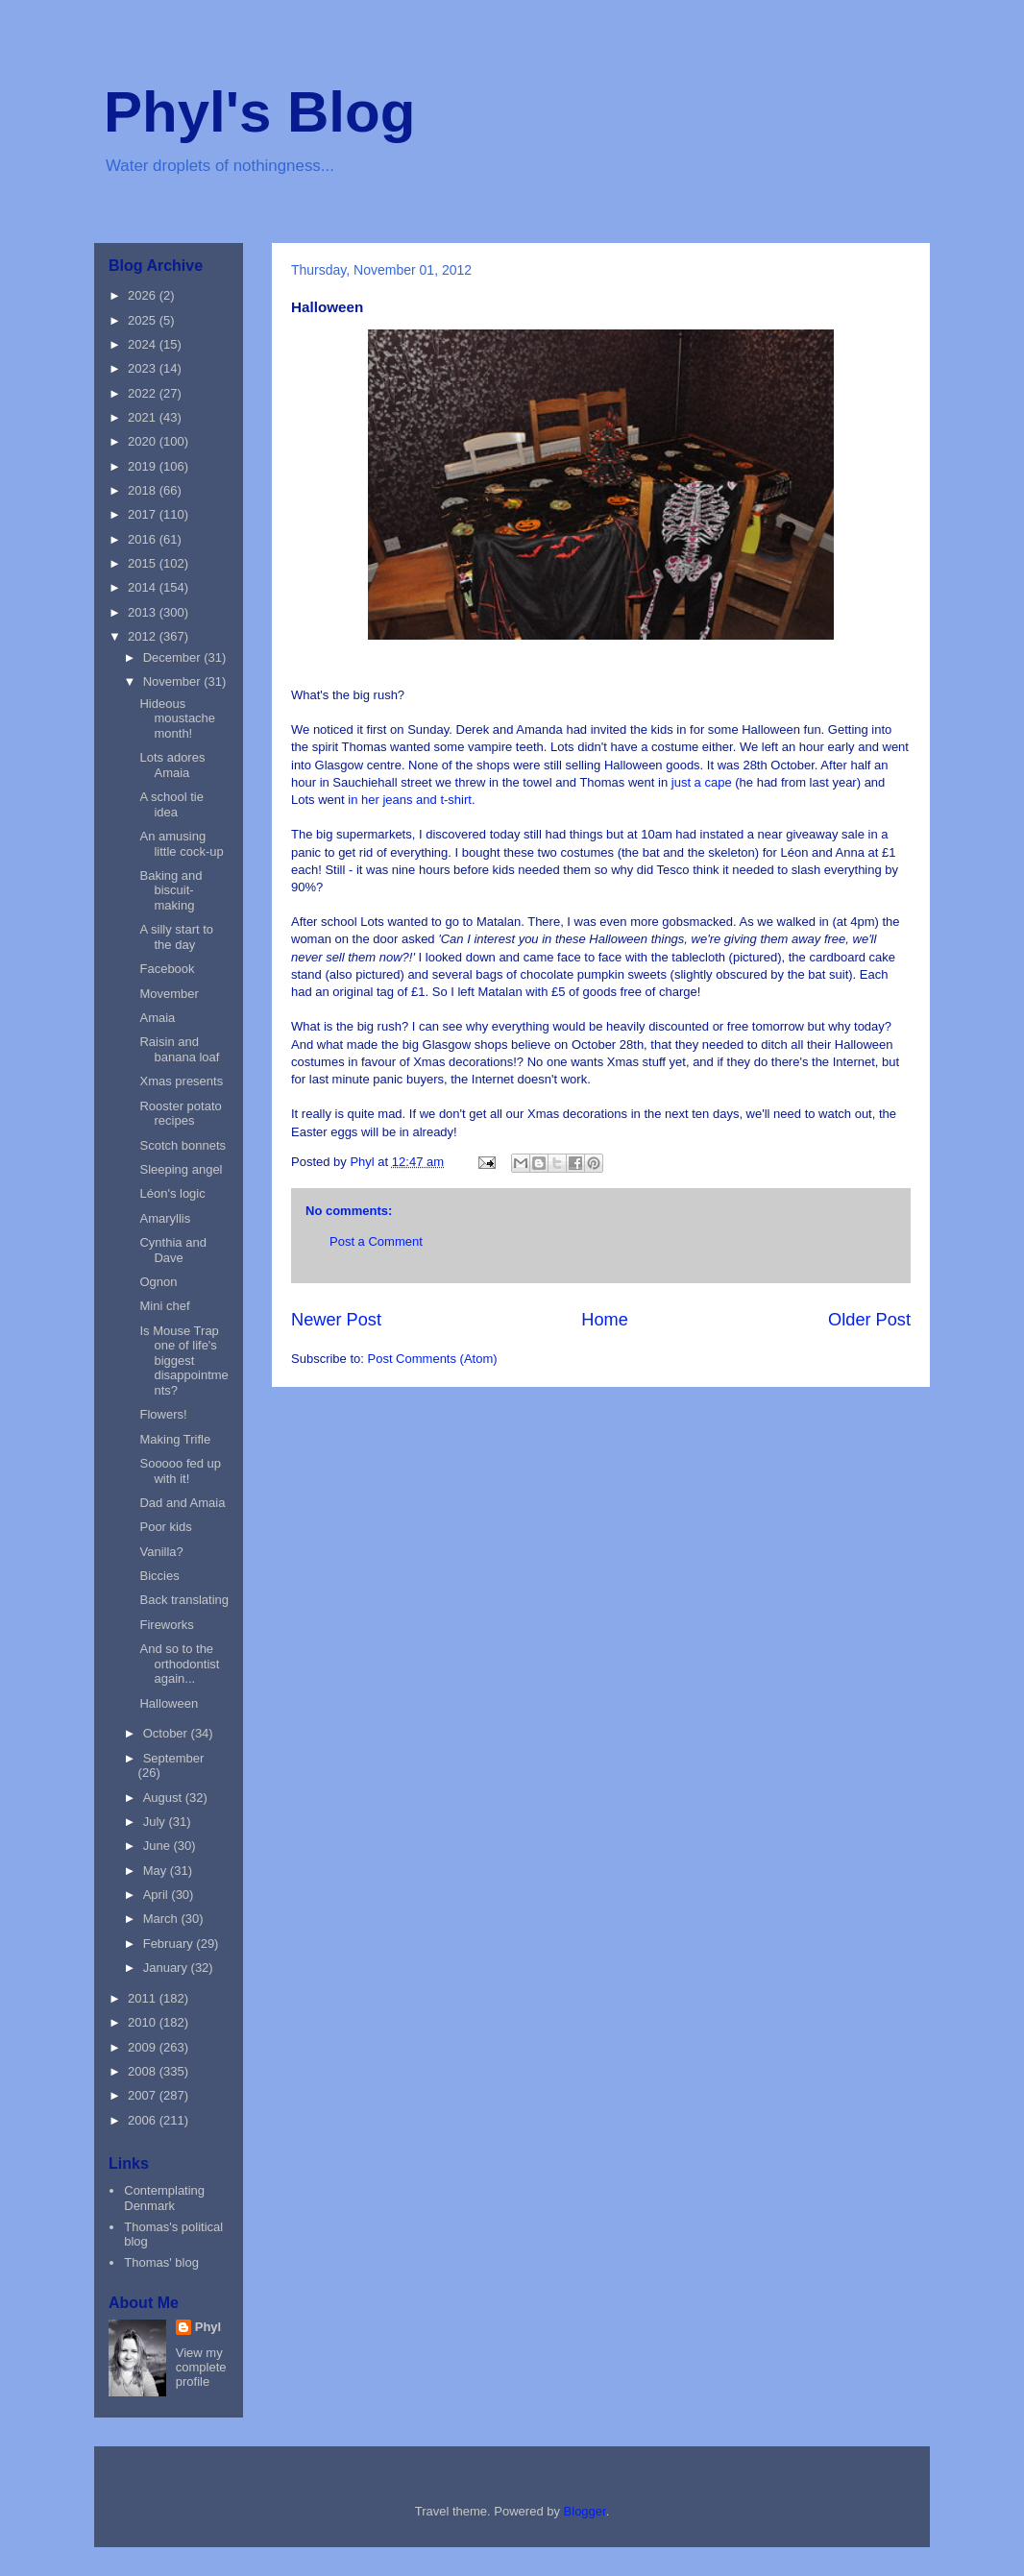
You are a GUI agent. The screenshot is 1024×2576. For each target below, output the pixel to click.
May (156, 1870)
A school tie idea (171, 804)
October (167, 1733)
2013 (143, 612)
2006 (143, 2120)
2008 (143, 2071)
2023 (143, 368)
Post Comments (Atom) (433, 1358)
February (170, 1943)
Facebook (166, 968)
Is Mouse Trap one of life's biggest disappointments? (183, 1360)
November (174, 681)
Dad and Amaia (182, 1502)
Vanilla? (161, 1551)
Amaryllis (164, 1218)
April (157, 1894)
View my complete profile (201, 2367)
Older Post (869, 1319)
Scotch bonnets (182, 1145)
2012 (143, 636)
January (167, 1967)
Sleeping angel (180, 1169)
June (158, 1845)
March (162, 1918)
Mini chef (164, 1306)
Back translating (184, 1599)
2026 (143, 295)
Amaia (157, 1017)
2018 (143, 490)
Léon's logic (172, 1193)
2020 (143, 441)
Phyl (208, 2327)
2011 (143, 1998)
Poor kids (165, 1526)
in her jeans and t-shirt (408, 799)
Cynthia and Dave (172, 1250)
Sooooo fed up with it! (180, 1471)
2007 (143, 2095)
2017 (143, 514)
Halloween (168, 1703)
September (174, 1758)
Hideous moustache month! (177, 718)
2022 (143, 393)
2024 (143, 344)
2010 (143, 2022)
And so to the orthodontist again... (179, 1663)
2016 (143, 539)
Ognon (158, 1282)
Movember (168, 993)
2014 (143, 587)
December (174, 657)
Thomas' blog (161, 2262)
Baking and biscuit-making (170, 890)
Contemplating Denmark (164, 2198)
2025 (143, 320)
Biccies (159, 1575)
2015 (143, 563)
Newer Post (336, 1319)
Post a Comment (376, 1241)
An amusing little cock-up (181, 844)
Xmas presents (181, 1081)
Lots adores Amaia (172, 765)
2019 (143, 466)
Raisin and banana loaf (179, 1049)
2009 (143, 2047)
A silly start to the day (176, 937)
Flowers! (162, 1414)
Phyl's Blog (259, 112)
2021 (143, 417)
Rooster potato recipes (180, 1114)
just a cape (701, 782)
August (164, 1797)
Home (604, 1319)
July (156, 1821)
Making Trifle (174, 1439)
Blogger (585, 2511)
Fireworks (166, 1624)
